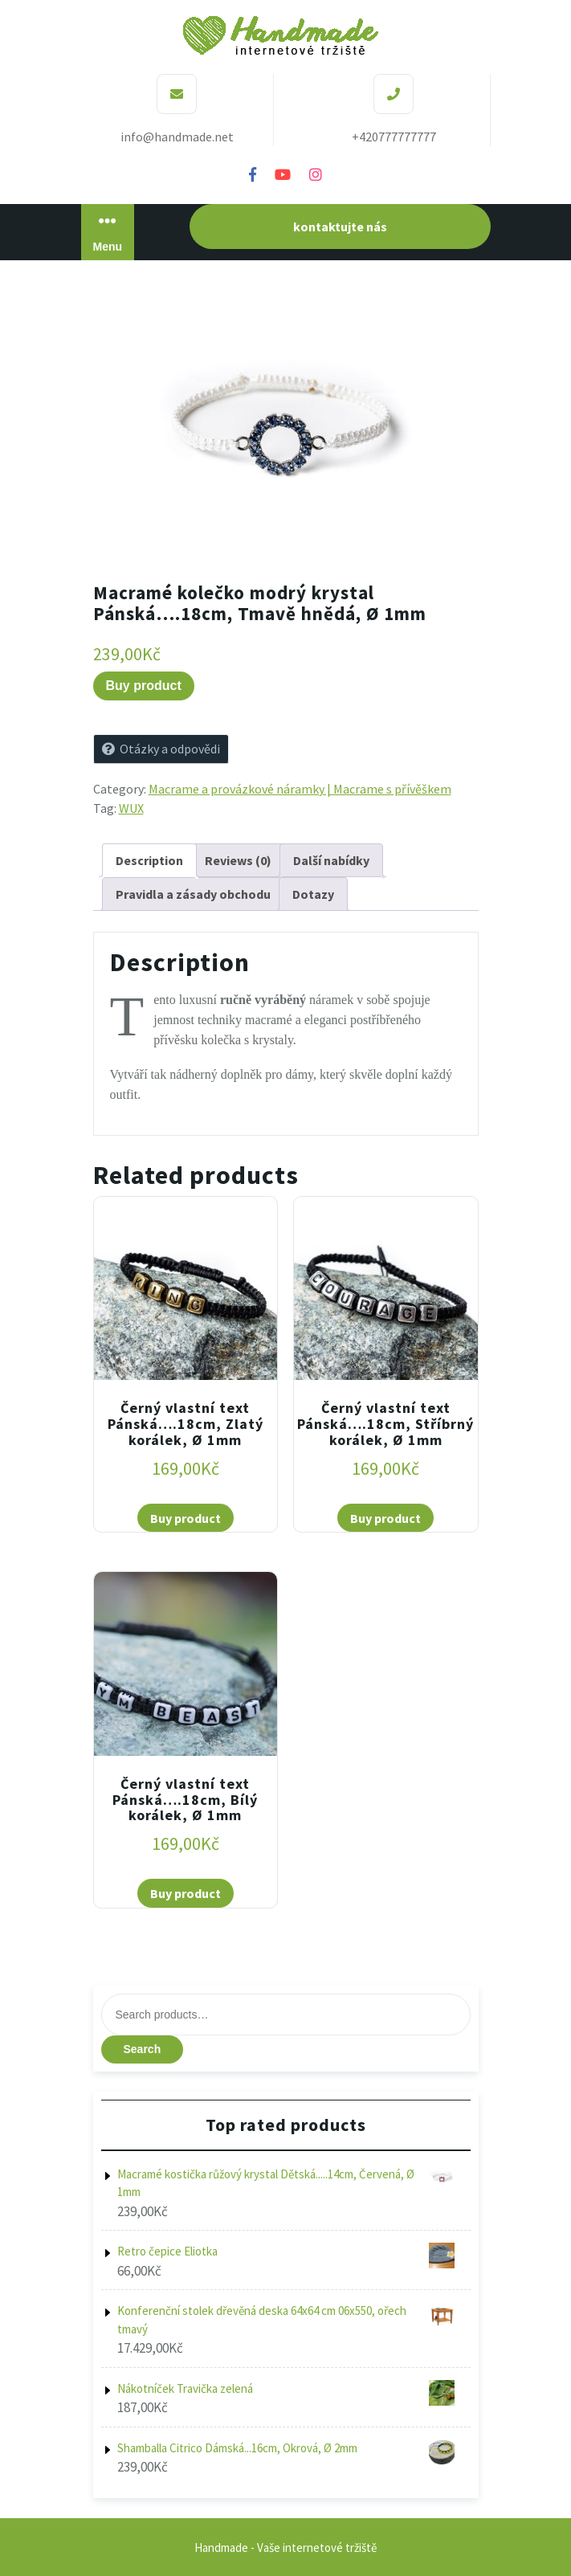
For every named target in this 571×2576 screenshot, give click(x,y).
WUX (131, 808)
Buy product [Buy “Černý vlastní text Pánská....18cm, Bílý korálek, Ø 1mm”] (185, 1893)
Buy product (143, 685)
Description (149, 860)
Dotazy (313, 894)
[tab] (149, 860)
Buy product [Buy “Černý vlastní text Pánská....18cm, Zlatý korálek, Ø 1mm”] (185, 1518)
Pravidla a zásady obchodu (193, 894)
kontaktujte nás (340, 226)
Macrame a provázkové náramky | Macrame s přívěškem (300, 789)
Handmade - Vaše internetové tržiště (285, 2547)
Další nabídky (331, 860)
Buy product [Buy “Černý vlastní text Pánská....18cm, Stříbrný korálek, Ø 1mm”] (385, 1518)
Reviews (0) (238, 860)
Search (142, 2049)
